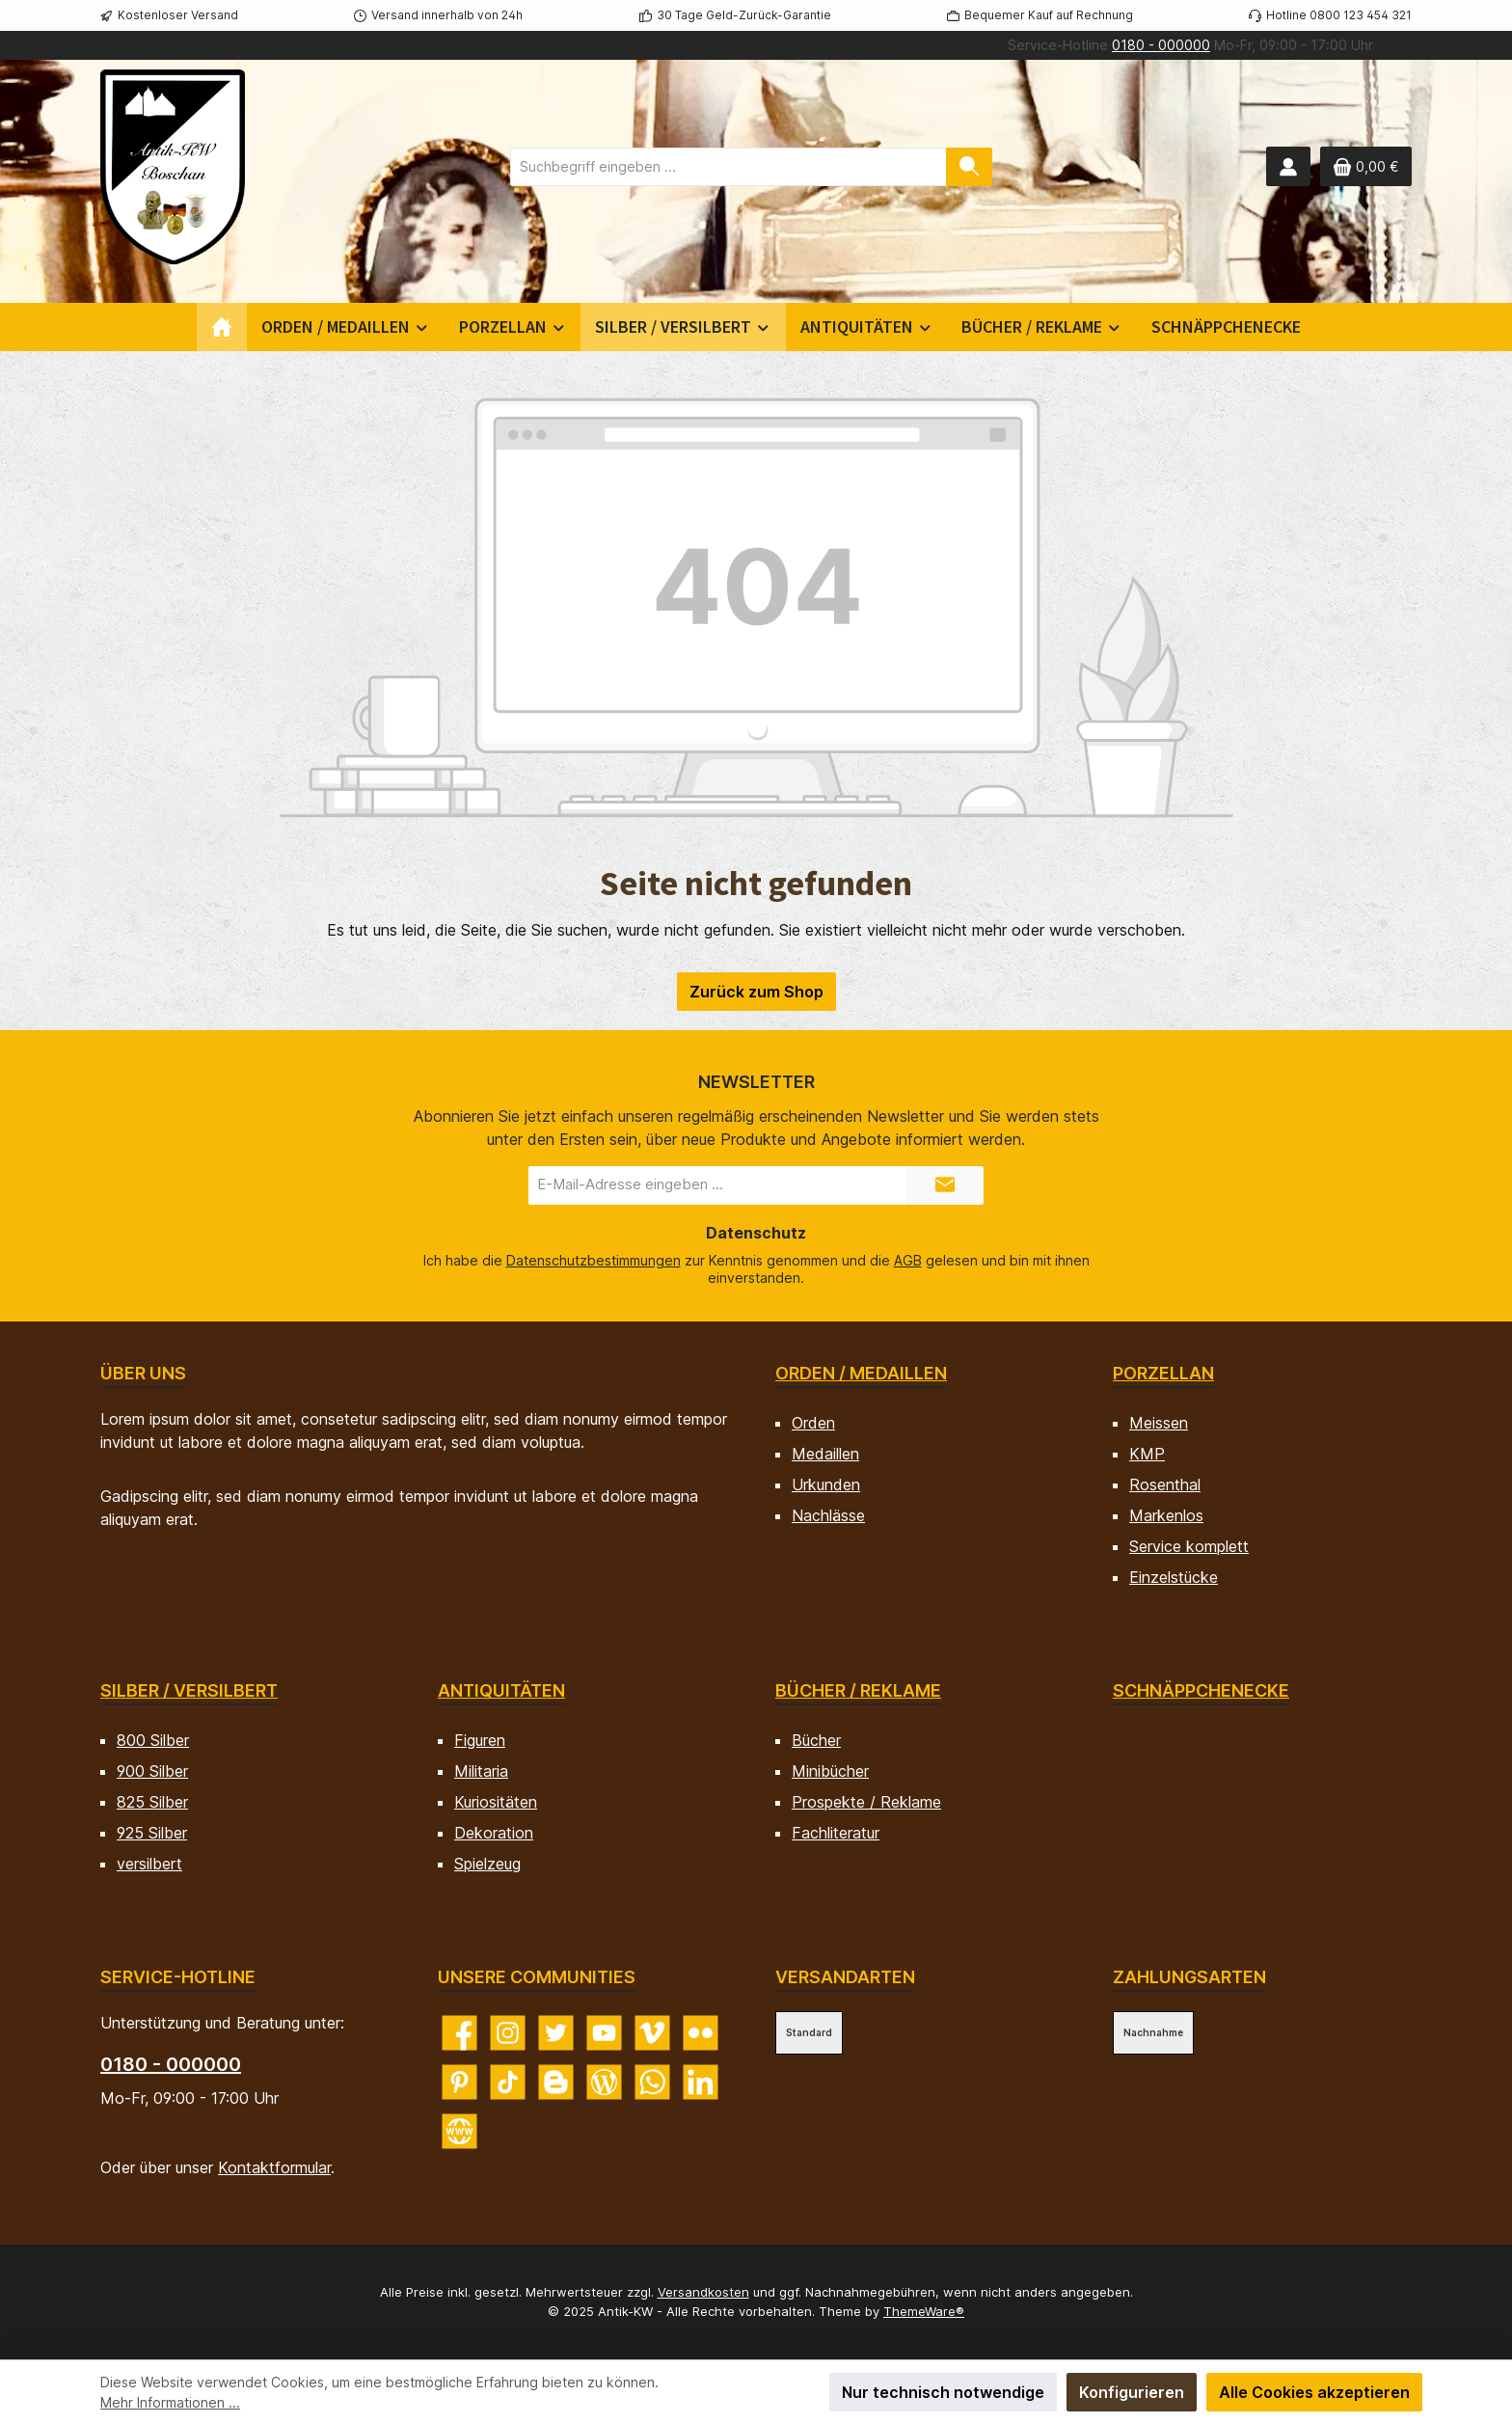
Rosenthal (1165, 1484)
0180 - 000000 (1161, 45)
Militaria (481, 1771)
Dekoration (493, 1832)
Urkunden (826, 1484)
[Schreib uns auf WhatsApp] (652, 2082)
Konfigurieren (1131, 2392)
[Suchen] (969, 167)
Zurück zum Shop (756, 991)
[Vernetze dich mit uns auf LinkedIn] (700, 2082)
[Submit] (945, 1185)
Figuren (479, 1740)
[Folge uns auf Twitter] (556, 2033)
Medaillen (825, 1453)
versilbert (149, 1863)
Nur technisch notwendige (943, 2392)
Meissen (1158, 1422)
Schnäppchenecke (1201, 1690)
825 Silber (152, 1801)
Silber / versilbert (189, 1690)
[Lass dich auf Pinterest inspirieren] (459, 2082)
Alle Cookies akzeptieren (1314, 2392)
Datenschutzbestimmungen (593, 1260)
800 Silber (153, 1740)
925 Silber (152, 1832)
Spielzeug (487, 1863)
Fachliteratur (835, 1832)
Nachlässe (828, 1515)
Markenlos (1166, 1515)
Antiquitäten (501, 1690)
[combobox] (728, 167)
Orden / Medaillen (861, 1373)
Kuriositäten (495, 1801)
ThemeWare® (923, 2311)
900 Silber (152, 1771)
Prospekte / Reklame (866, 1801)
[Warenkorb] (1366, 166)
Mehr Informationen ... (170, 2402)
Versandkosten (703, 2292)
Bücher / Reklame (858, 1690)
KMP (1147, 1453)
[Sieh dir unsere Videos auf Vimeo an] (652, 2033)
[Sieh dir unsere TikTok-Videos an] (507, 2082)
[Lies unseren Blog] (604, 2082)
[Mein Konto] (1288, 166)
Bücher (816, 1740)
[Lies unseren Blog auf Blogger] (556, 2082)
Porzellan (1163, 1373)
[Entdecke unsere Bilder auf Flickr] (700, 2033)
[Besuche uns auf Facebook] (459, 2033)
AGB (908, 1260)
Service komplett (1189, 1546)
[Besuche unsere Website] (459, 2131)
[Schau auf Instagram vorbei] (507, 2033)
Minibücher (830, 1771)
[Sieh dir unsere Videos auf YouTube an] (604, 2033)
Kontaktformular (274, 2167)
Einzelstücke (1173, 1577)
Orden (813, 1422)
